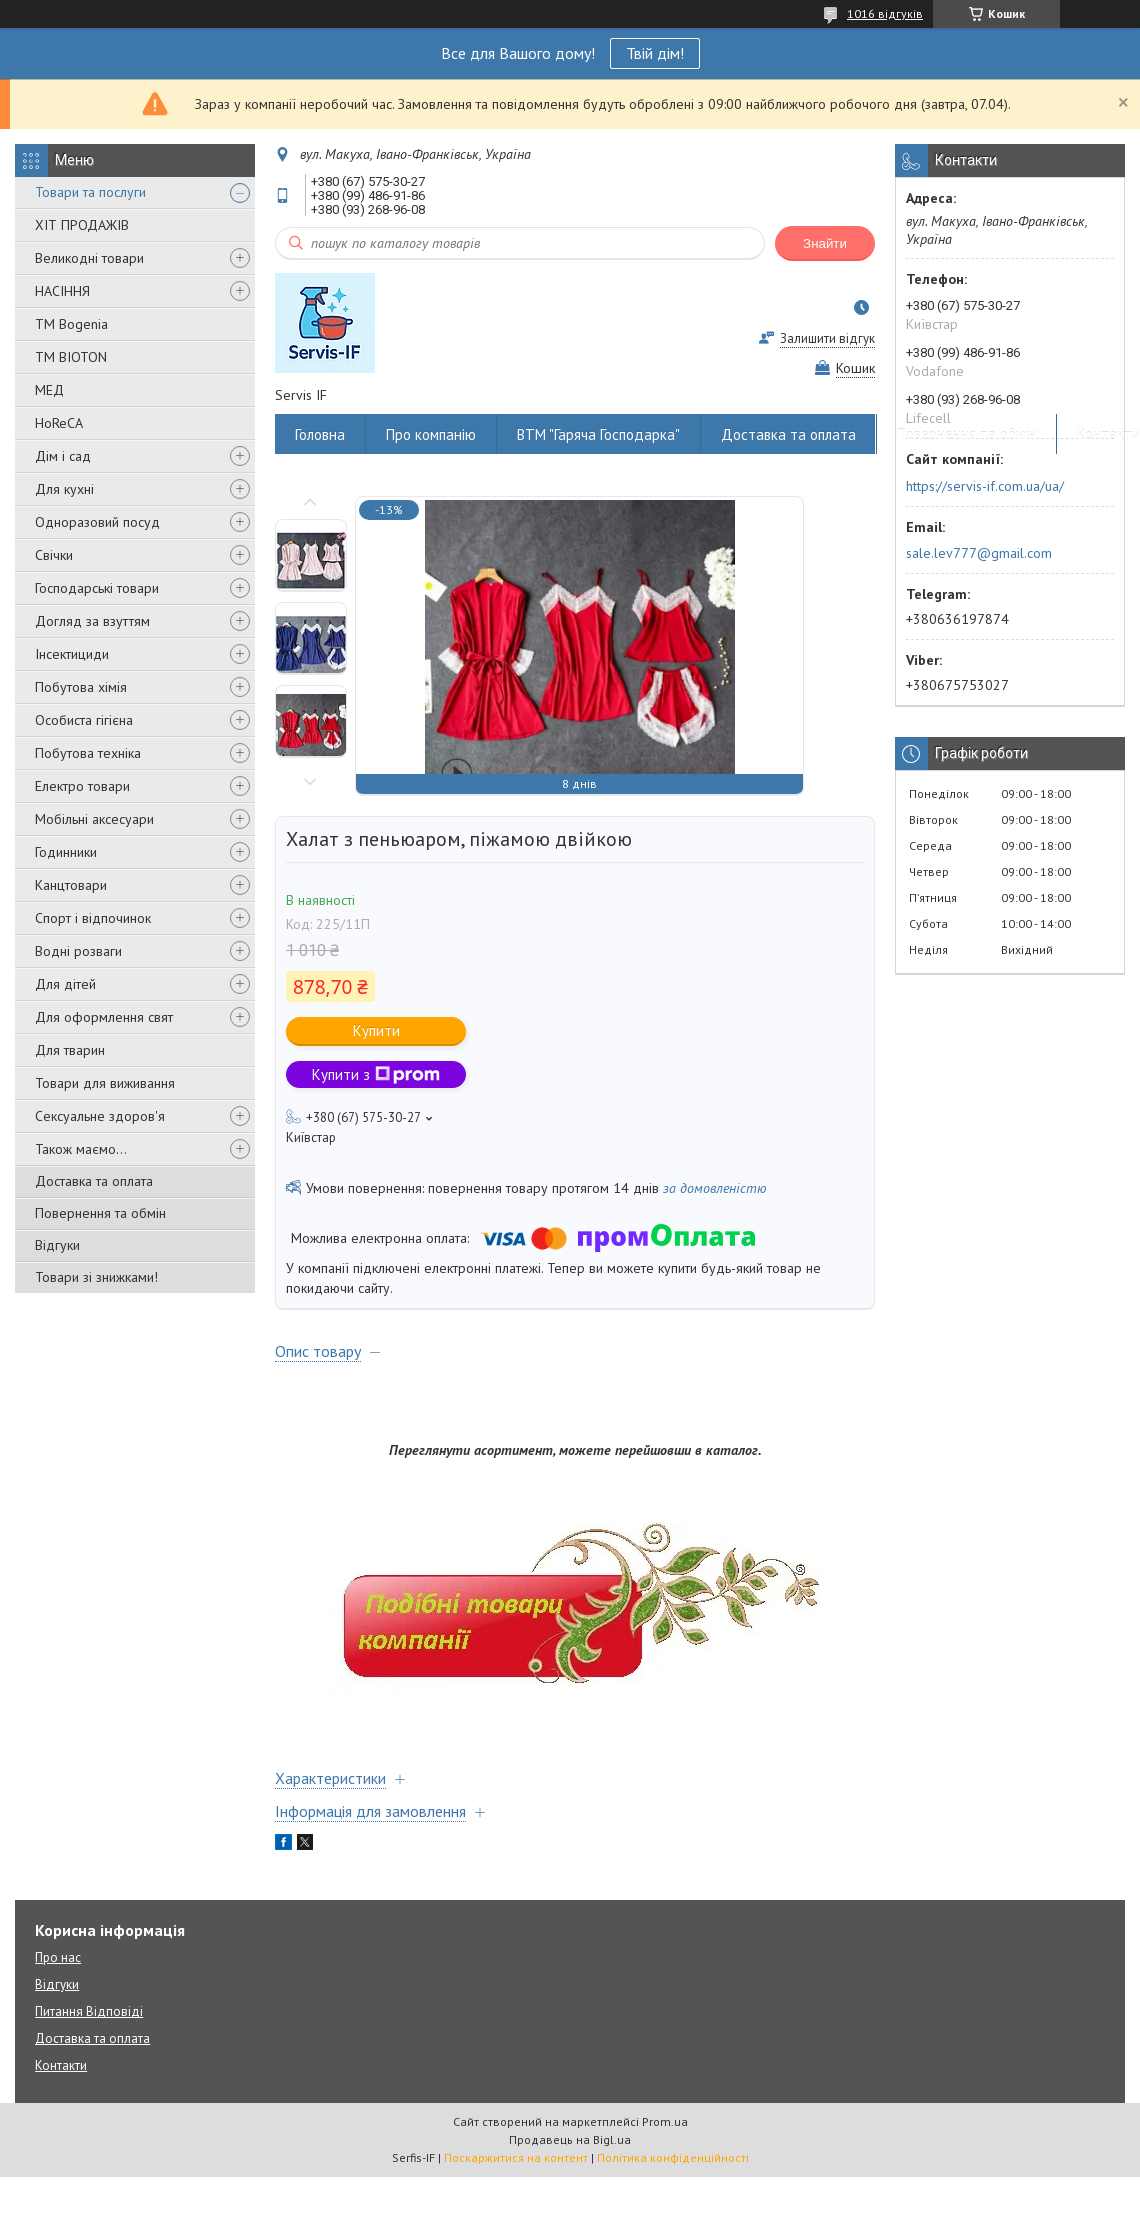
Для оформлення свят (104, 1017)
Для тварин (70, 1050)
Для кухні (64, 489)
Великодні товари (89, 258)
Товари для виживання (105, 1083)
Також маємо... (81, 1149)
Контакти (61, 2065)
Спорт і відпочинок (93, 918)
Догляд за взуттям (92, 621)
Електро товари (82, 786)
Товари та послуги (90, 192)
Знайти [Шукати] (825, 243)
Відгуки (57, 1245)
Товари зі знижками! (96, 1277)
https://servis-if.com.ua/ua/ (985, 486)
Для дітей (65, 984)
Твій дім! (655, 53)
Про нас (58, 1957)
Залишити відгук (827, 338)
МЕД (49, 390)
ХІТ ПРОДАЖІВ (82, 225)
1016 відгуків (885, 13)
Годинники (66, 852)
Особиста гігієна (84, 720)
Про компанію (431, 434)
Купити (376, 1030)
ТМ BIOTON (71, 357)
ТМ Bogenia (71, 324)
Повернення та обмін (100, 1213)
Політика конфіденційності (673, 2157)
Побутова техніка (88, 753)
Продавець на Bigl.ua (570, 2139)
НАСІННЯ (62, 291)
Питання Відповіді (89, 2011)
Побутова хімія (81, 687)
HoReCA (59, 423)
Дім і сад (63, 456)
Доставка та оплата (94, 1181)
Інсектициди (72, 654)
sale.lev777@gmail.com (979, 553)
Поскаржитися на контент (516, 2157)
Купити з (376, 1074)
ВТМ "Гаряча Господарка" (598, 434)
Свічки (54, 555)
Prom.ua (665, 2121)
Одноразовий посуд (97, 522)
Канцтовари (71, 885)
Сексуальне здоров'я (100, 1116)
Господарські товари (97, 588)
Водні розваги (78, 951)
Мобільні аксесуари (94, 819)
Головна (320, 434)
